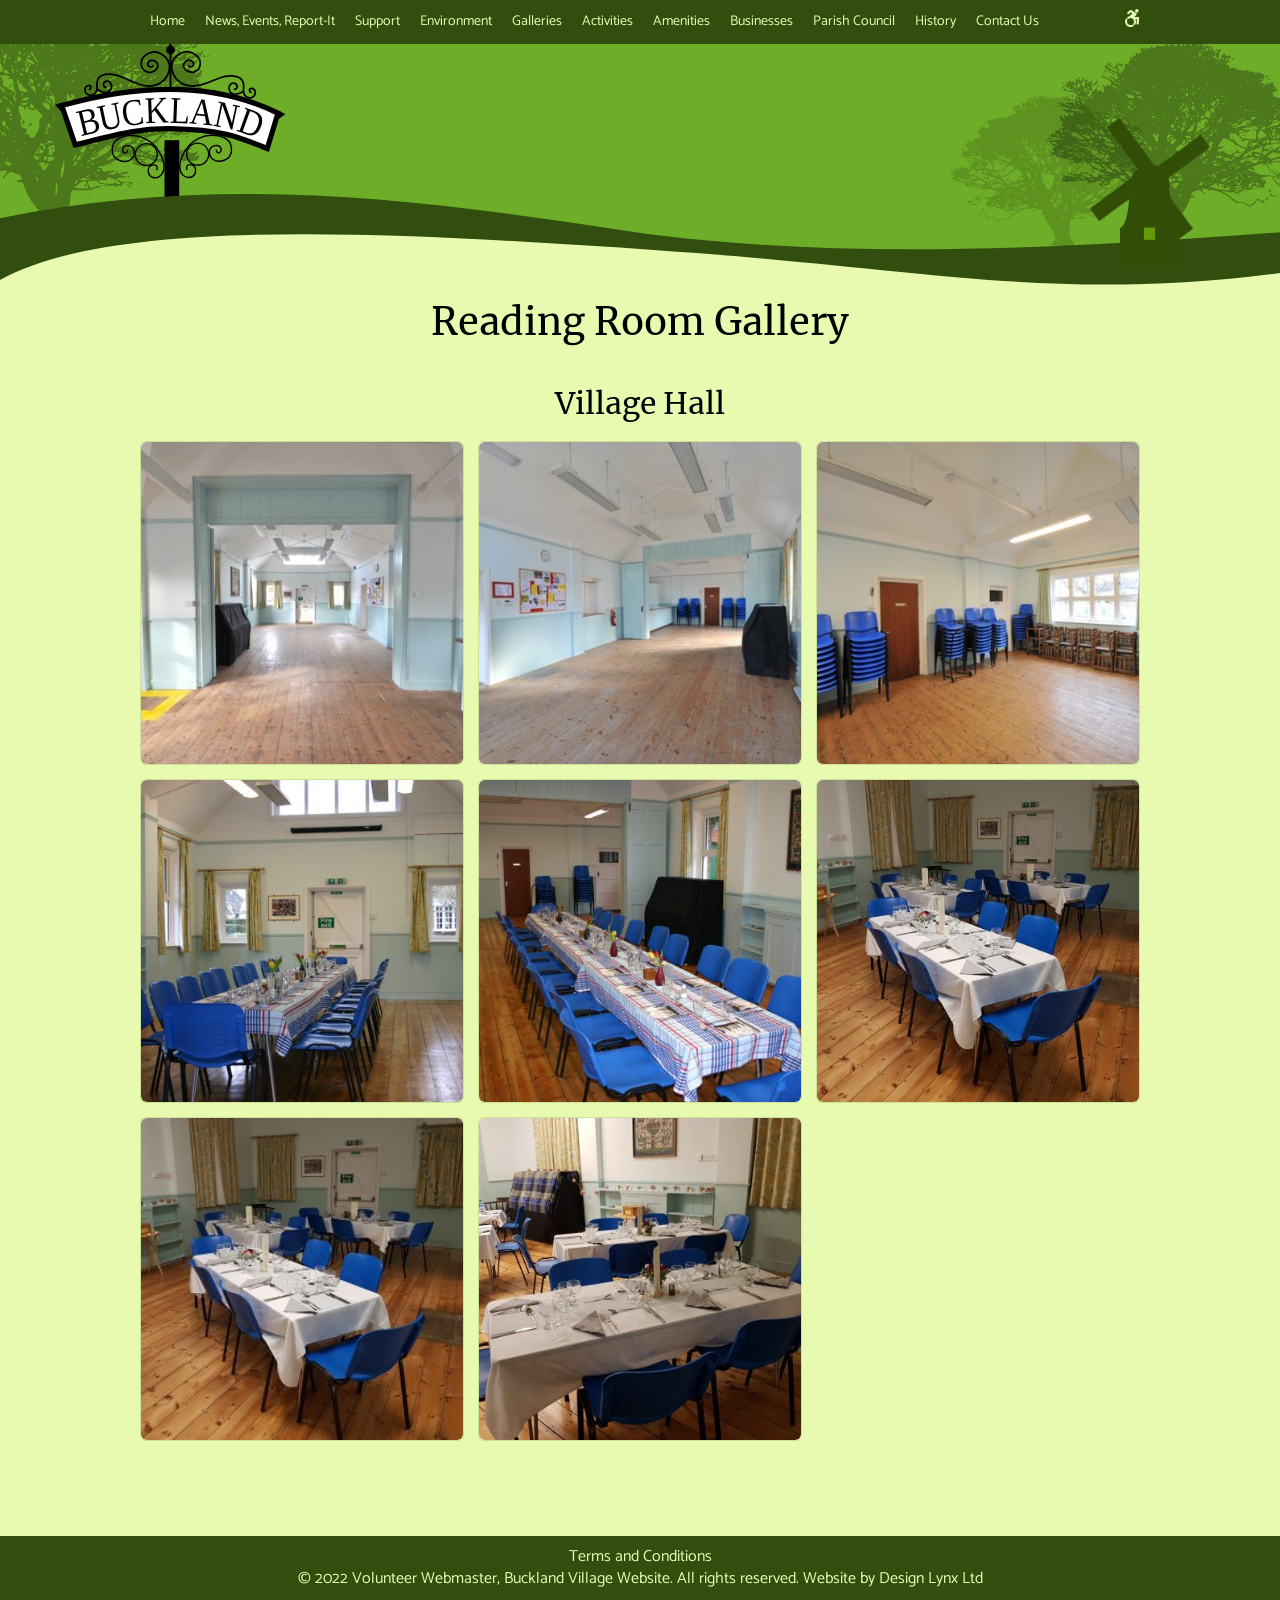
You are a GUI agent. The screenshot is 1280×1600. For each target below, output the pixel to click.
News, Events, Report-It (270, 21)
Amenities (681, 21)
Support (377, 21)
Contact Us (1007, 21)
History (935, 21)
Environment (456, 21)
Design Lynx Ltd (931, 1578)
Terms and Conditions (640, 1556)
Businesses (761, 21)
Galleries (537, 21)
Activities (607, 21)
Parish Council (854, 21)
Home (167, 21)
